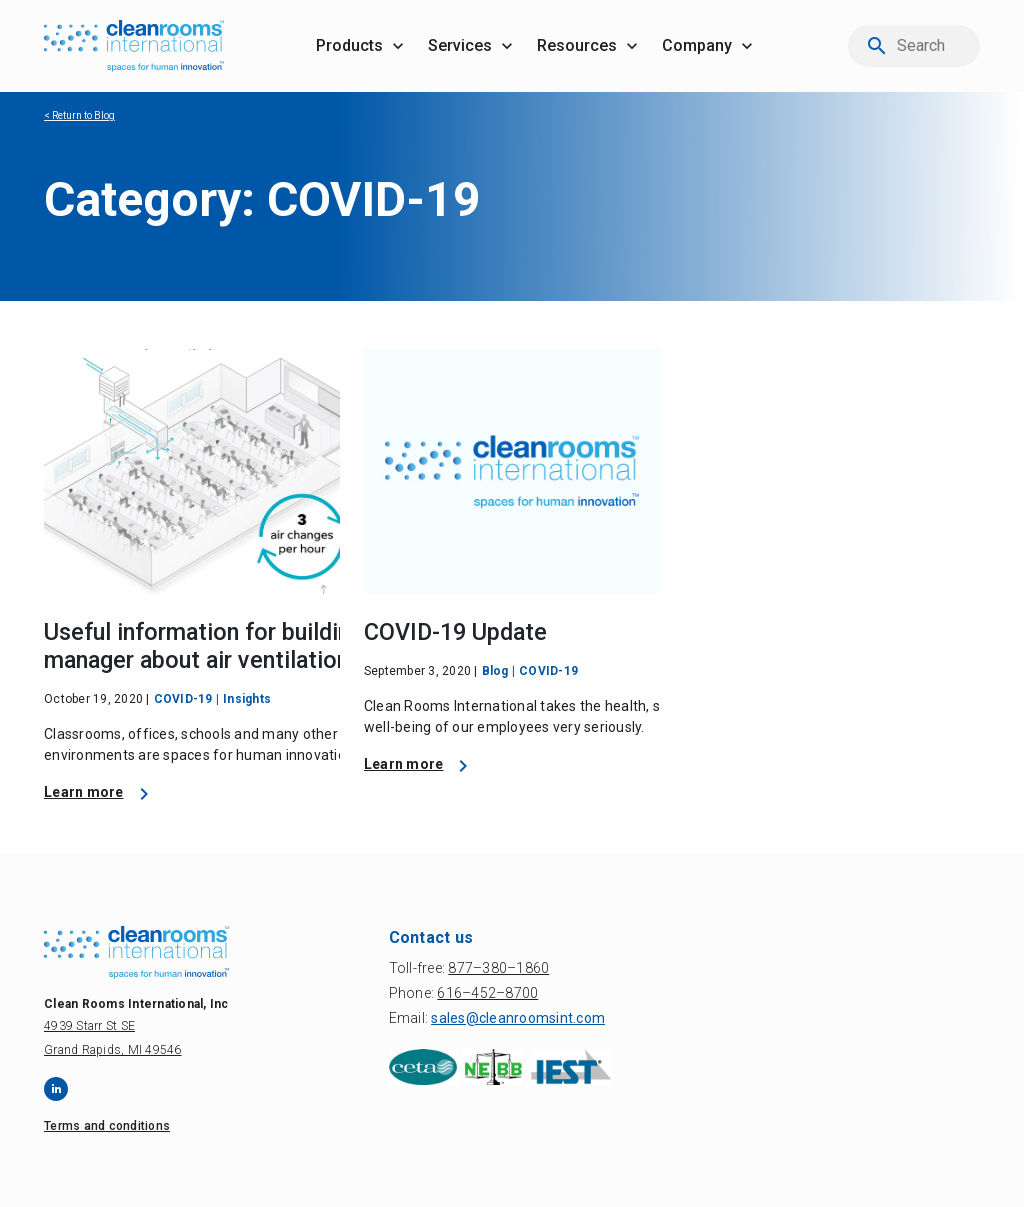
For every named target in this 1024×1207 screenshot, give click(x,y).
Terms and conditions (107, 1126)
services (460, 45)
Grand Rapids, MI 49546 (113, 1050)
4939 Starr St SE (89, 1026)
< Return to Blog (79, 115)
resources (577, 45)
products (349, 45)
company (697, 45)
